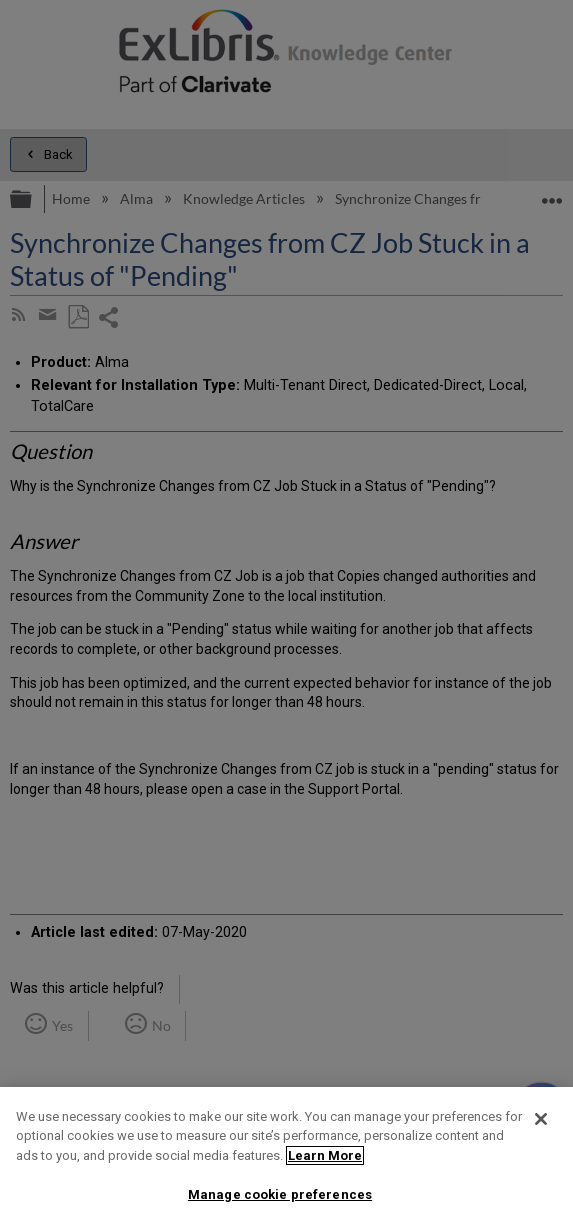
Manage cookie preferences (280, 1194)
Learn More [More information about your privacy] (325, 1155)
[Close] (541, 1119)
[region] (286, 1159)
